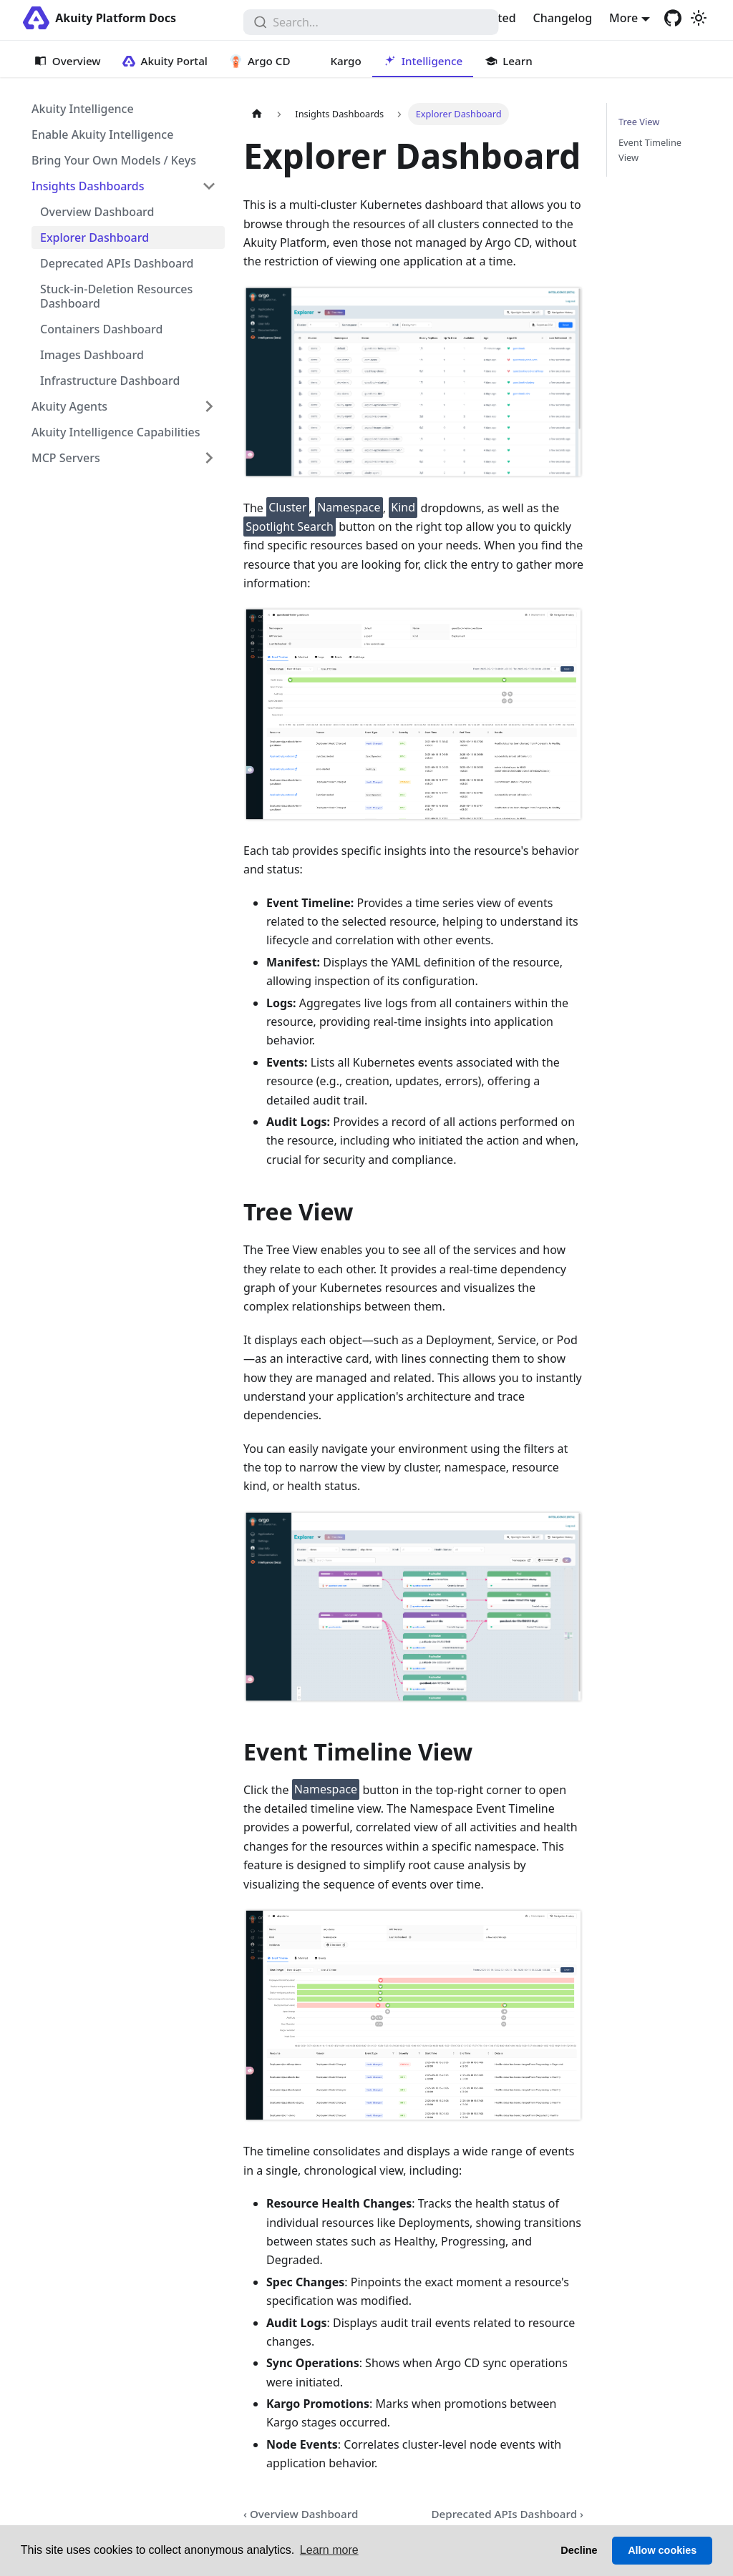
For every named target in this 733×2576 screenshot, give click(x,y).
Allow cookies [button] (662, 2550)
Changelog (563, 18)
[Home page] (257, 114)
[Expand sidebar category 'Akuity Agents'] (209, 406)
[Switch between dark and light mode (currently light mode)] (698, 17)
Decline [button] (578, 2550)
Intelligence (432, 61)
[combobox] (371, 22)
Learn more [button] (329, 2550)
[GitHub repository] (672, 17)
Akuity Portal (174, 61)
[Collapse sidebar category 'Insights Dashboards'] (209, 186)
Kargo (346, 61)
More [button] (623, 18)
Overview (76, 61)
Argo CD (269, 61)
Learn (517, 61)
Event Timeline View (649, 150)
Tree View (638, 121)
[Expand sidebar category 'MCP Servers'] (209, 457)
